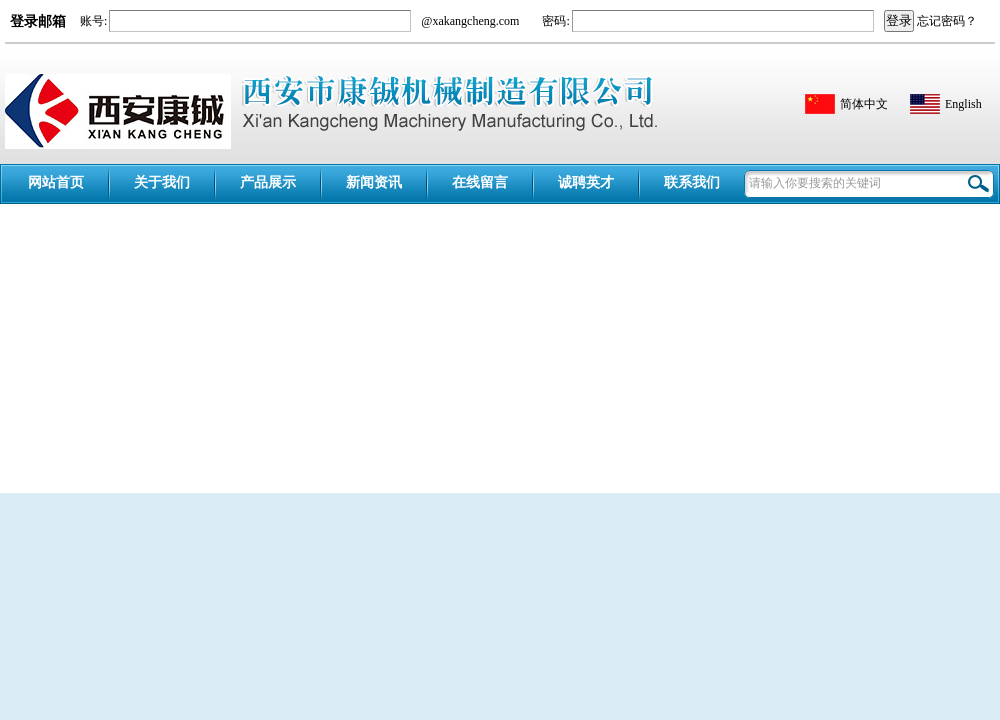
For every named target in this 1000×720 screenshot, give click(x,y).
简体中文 (864, 104)
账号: (93, 21)
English (963, 104)
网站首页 (56, 182)
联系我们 (692, 182)
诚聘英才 (586, 182)
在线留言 (480, 182)
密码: (554, 21)
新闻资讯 (374, 182)
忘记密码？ (947, 21)
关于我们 (162, 182)
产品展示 (268, 182)
